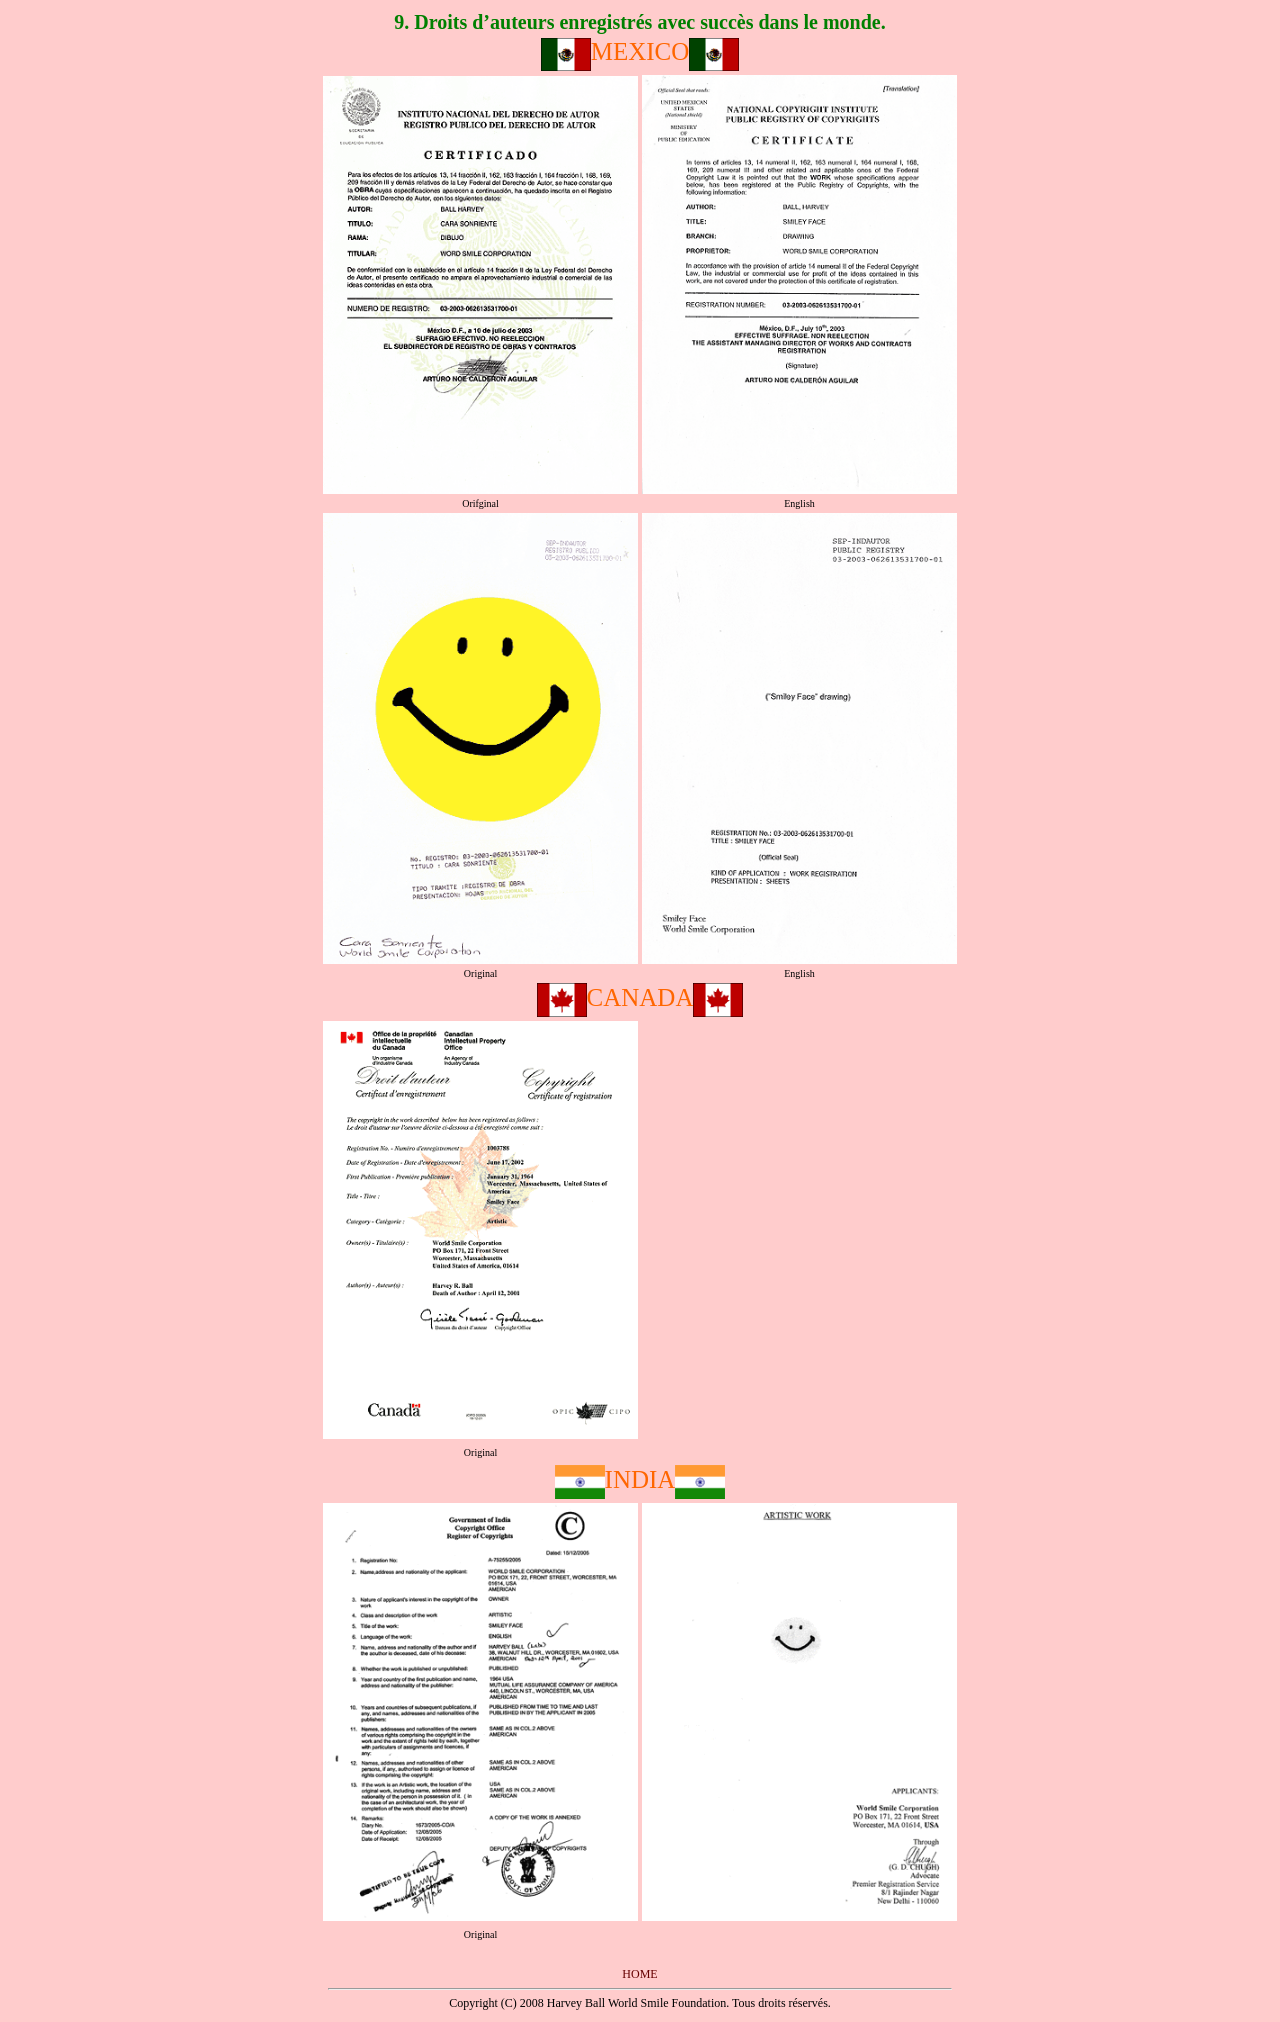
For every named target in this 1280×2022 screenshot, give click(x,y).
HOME (639, 1974)
